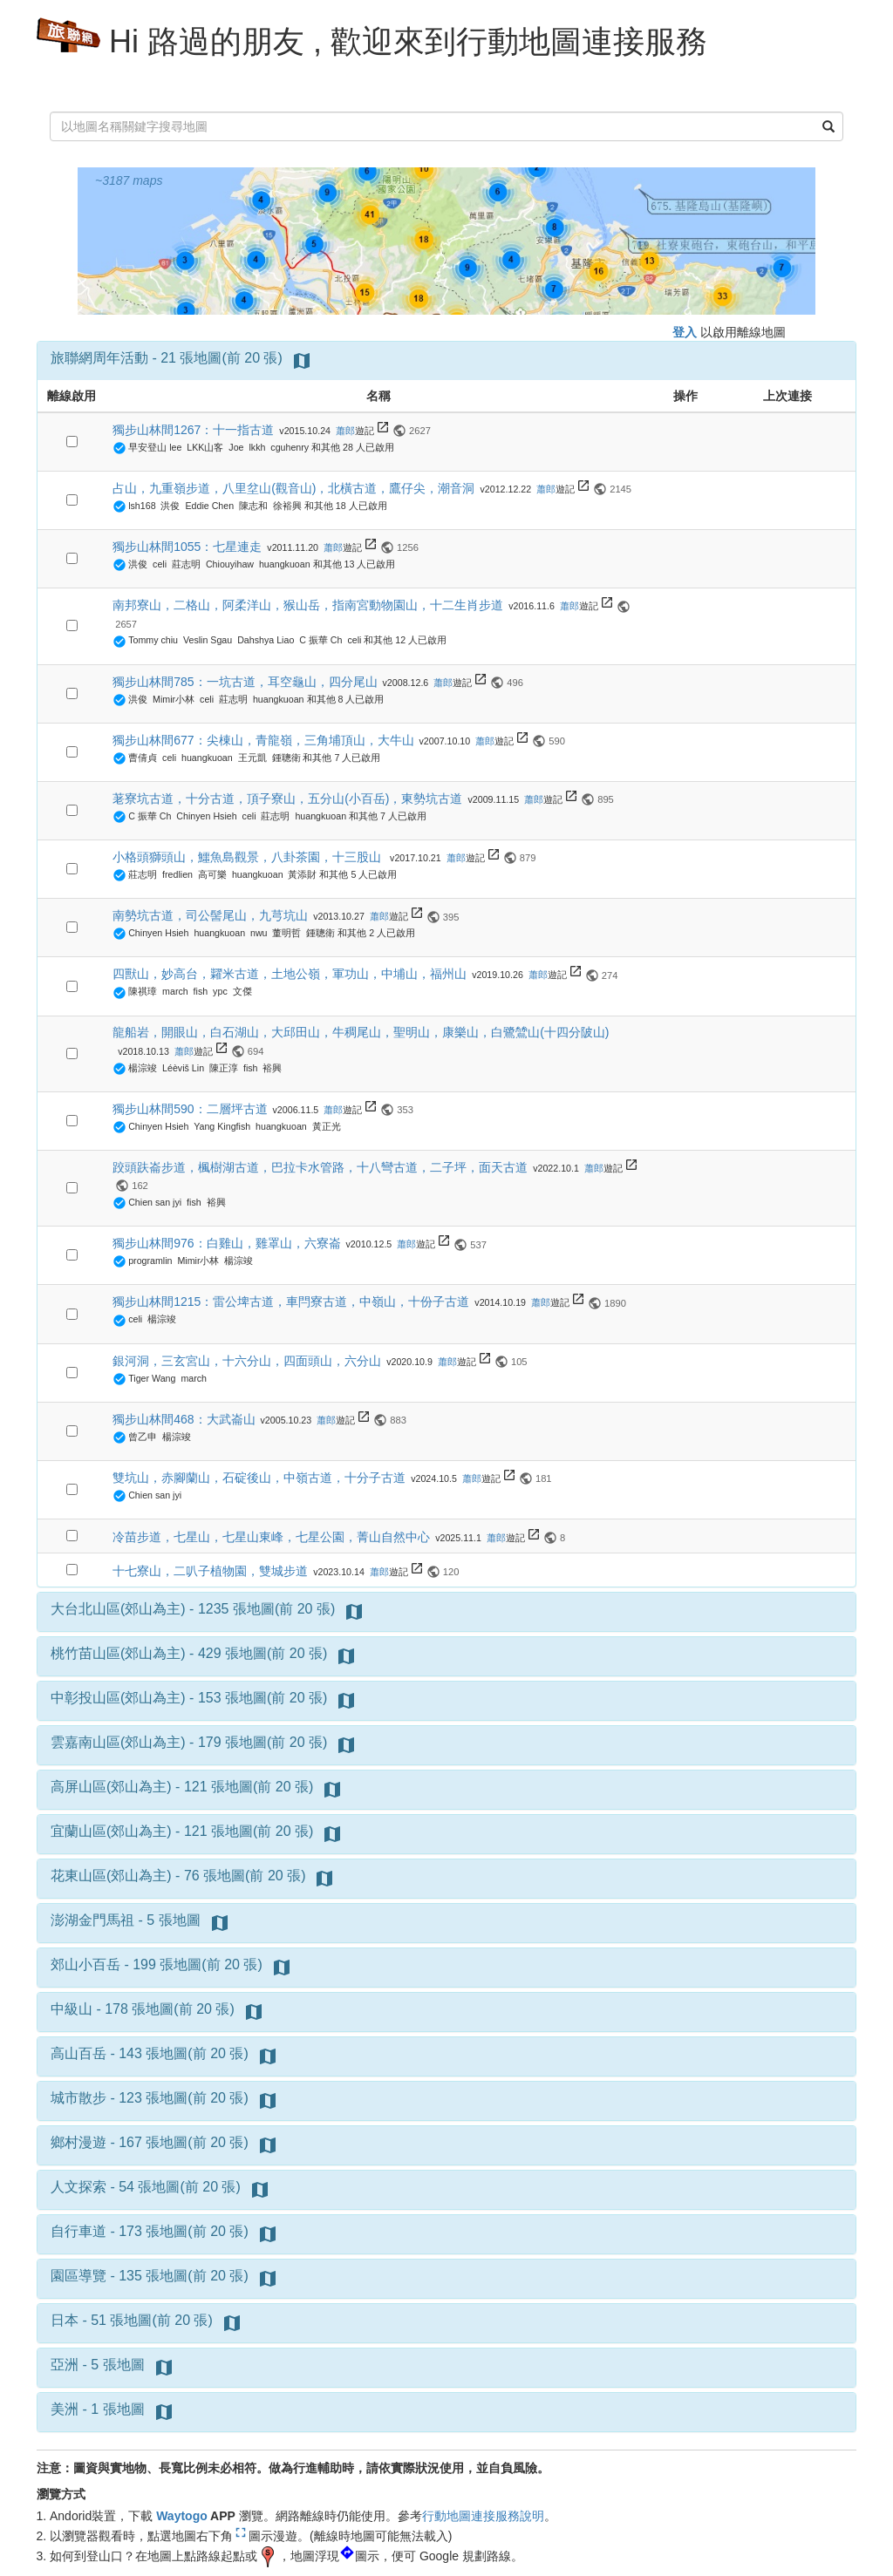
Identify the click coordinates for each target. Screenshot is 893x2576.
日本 (64, 2320)
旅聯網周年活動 (99, 357)
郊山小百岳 (85, 1964)
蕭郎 (345, 430)
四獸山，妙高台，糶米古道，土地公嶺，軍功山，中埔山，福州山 (289, 974)
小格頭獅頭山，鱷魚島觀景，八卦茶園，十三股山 (248, 857)
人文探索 (78, 2186)
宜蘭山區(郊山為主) (111, 1831)
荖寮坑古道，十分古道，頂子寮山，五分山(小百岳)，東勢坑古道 (287, 798)
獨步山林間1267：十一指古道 (193, 430)
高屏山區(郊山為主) (111, 1786)
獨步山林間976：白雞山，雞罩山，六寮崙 (226, 1243)
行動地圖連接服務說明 (483, 2516)
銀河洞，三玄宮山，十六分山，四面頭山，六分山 (246, 1361)
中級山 (71, 2009)
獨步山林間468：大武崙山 (183, 1419)
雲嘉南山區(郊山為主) (118, 1742)
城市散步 (78, 2097)
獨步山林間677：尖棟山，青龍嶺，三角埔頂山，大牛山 (262, 740)
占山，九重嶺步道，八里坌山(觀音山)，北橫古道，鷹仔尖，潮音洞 (293, 488)
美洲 (64, 2409)
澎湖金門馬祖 (92, 1920)
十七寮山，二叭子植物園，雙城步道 (210, 1571)
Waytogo (182, 2516)
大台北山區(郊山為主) (118, 1608)
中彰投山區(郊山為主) (118, 1697)
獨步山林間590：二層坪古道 (189, 1109)
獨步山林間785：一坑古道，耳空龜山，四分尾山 (244, 682)
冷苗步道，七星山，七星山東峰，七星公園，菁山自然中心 (271, 1537)
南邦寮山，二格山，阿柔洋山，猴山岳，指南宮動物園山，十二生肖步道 (307, 605)
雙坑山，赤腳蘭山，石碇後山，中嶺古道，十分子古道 (259, 1478)
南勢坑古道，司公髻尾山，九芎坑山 (210, 915)
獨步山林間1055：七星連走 (187, 547)
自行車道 (78, 2231)
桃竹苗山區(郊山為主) (118, 1653)
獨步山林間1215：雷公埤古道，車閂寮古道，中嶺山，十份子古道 (290, 1301)
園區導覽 (78, 2275)
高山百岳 (78, 2053)
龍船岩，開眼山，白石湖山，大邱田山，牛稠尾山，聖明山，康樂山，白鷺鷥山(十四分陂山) (360, 1032)
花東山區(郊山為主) (111, 1875)
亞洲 (64, 2364)
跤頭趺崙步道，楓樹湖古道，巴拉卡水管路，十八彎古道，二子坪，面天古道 (320, 1167)
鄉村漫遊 (78, 2142)
